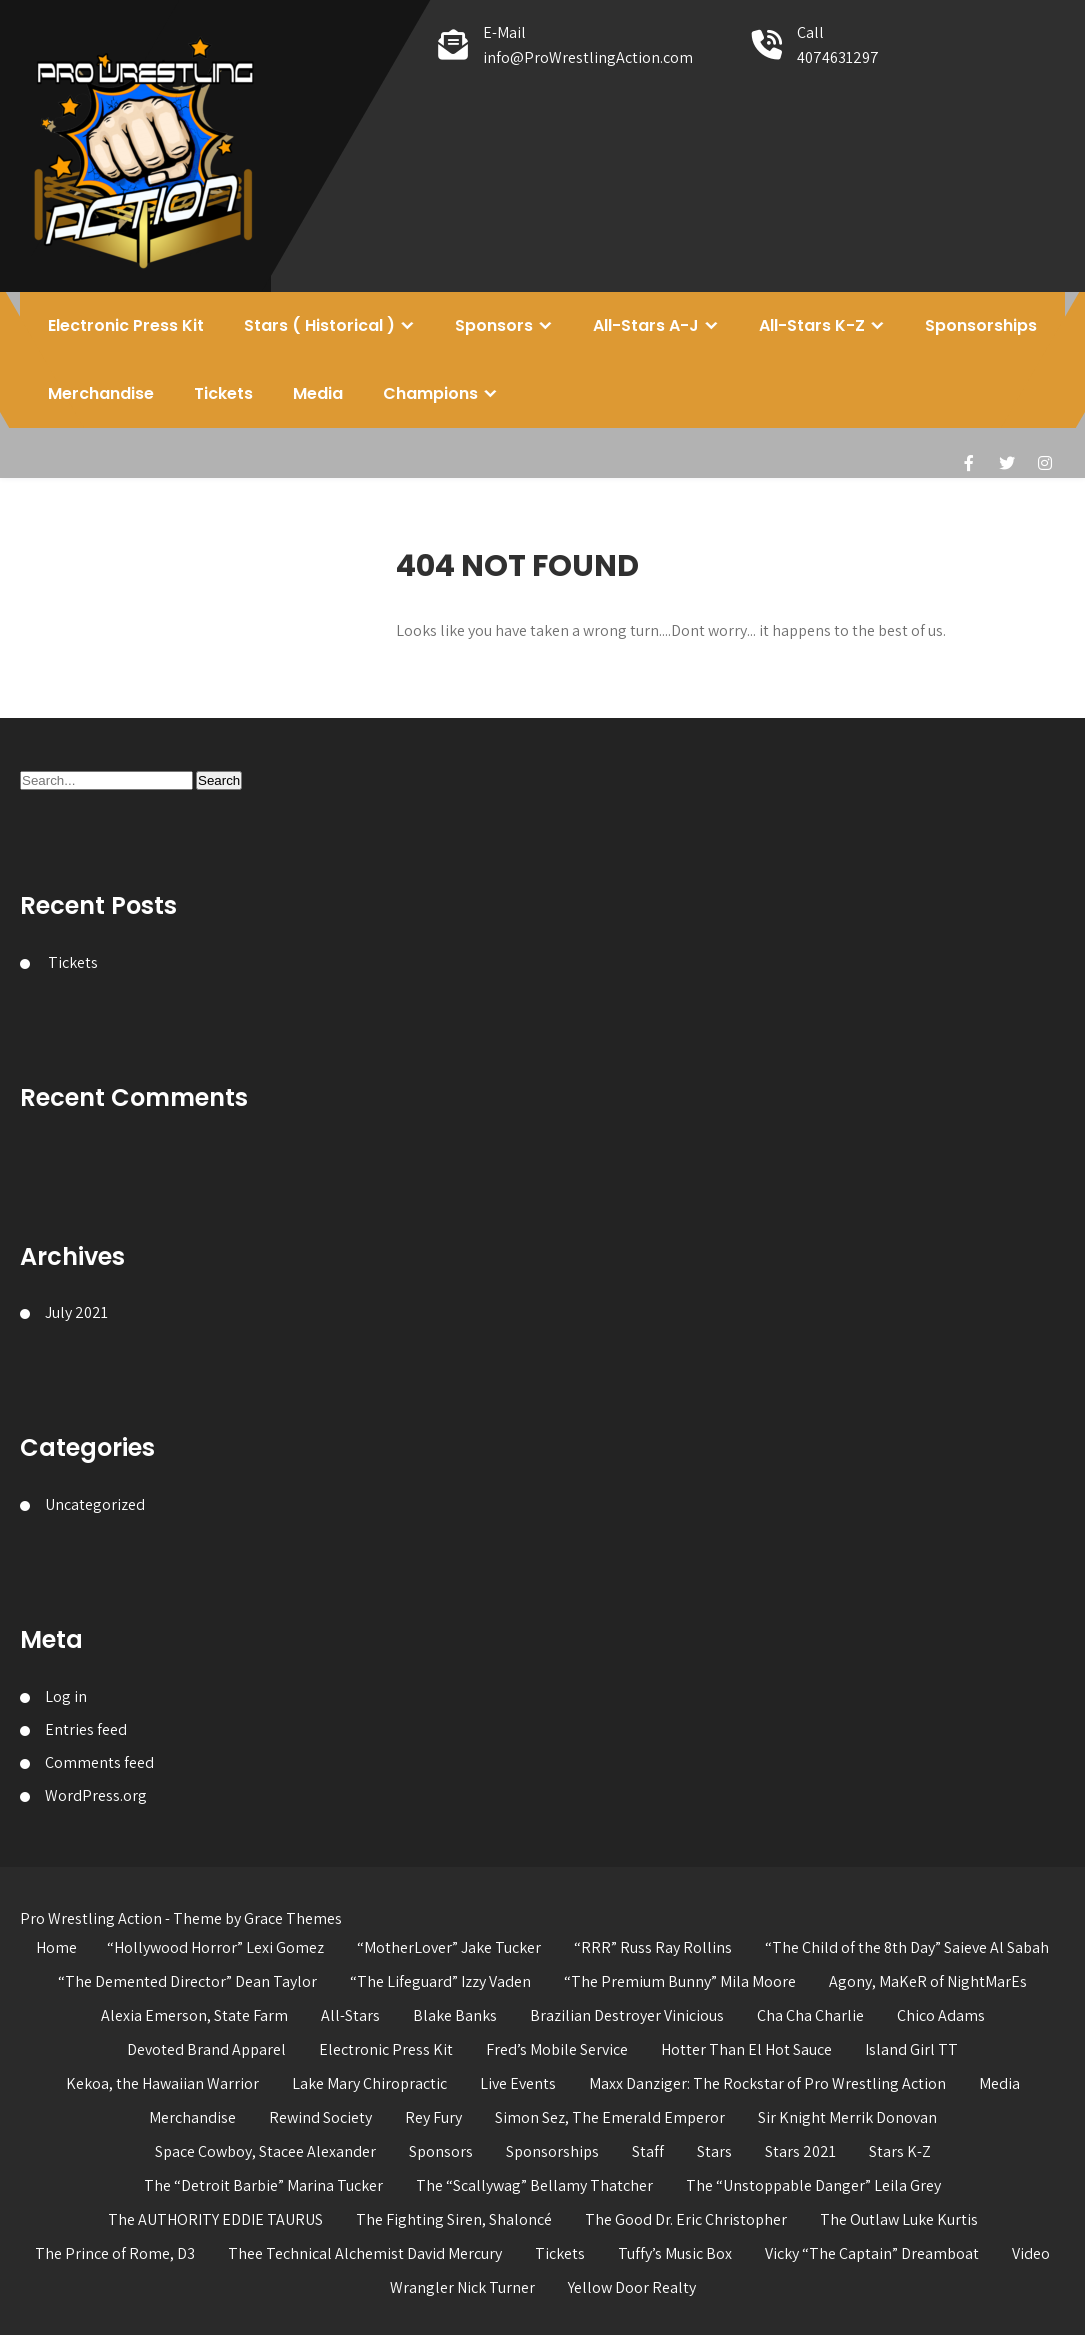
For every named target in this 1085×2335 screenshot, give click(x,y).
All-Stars (350, 2015)
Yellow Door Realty (632, 2287)
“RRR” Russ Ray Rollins (653, 1947)
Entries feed (86, 1729)
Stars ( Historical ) (319, 325)
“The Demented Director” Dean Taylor (187, 1981)
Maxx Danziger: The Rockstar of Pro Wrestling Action (767, 2083)
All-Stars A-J (646, 325)
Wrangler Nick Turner (462, 2287)
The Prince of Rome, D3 (115, 2253)
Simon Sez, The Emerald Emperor (610, 2117)
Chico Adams (941, 2015)
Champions (430, 393)
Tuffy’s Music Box (675, 2253)
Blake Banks (455, 2015)
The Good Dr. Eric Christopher (686, 2219)
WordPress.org (96, 1795)
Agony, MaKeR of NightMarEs (928, 1981)
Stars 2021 (800, 2151)
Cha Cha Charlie (810, 2015)
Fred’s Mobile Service (557, 2049)
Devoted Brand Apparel (206, 2049)
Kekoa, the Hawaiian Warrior (162, 2083)
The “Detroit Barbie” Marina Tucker (263, 2185)
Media (318, 393)
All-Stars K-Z (812, 325)
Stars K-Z (900, 2151)
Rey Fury (433, 2117)
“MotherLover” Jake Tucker (449, 1947)
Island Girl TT (911, 2049)
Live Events (518, 2083)
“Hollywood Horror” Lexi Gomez (215, 1947)
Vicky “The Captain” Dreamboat (872, 2253)
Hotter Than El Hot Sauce (746, 2049)
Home (56, 1947)
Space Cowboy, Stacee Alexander (265, 2151)
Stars (714, 2151)
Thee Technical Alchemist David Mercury (365, 2253)
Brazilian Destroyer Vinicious (627, 2015)
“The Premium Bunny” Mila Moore (680, 1981)
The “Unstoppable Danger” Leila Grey (813, 2185)
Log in (66, 1696)
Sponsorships (981, 325)
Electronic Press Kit (126, 325)
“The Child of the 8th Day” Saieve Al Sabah (907, 1947)
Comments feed (99, 1762)
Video (1031, 2253)
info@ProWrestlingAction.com (588, 57)
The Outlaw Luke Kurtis (899, 2219)
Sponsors (494, 325)
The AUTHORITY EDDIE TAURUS (215, 2219)
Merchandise (101, 393)
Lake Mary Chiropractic (369, 2083)
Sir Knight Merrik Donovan (847, 2117)
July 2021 (76, 1312)
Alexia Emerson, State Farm (194, 2015)
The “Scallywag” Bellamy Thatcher (534, 2185)
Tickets (223, 393)
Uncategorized (95, 1504)
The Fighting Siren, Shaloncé (454, 2219)
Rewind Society (320, 2117)
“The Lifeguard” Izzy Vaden (440, 1981)
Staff (648, 2151)
